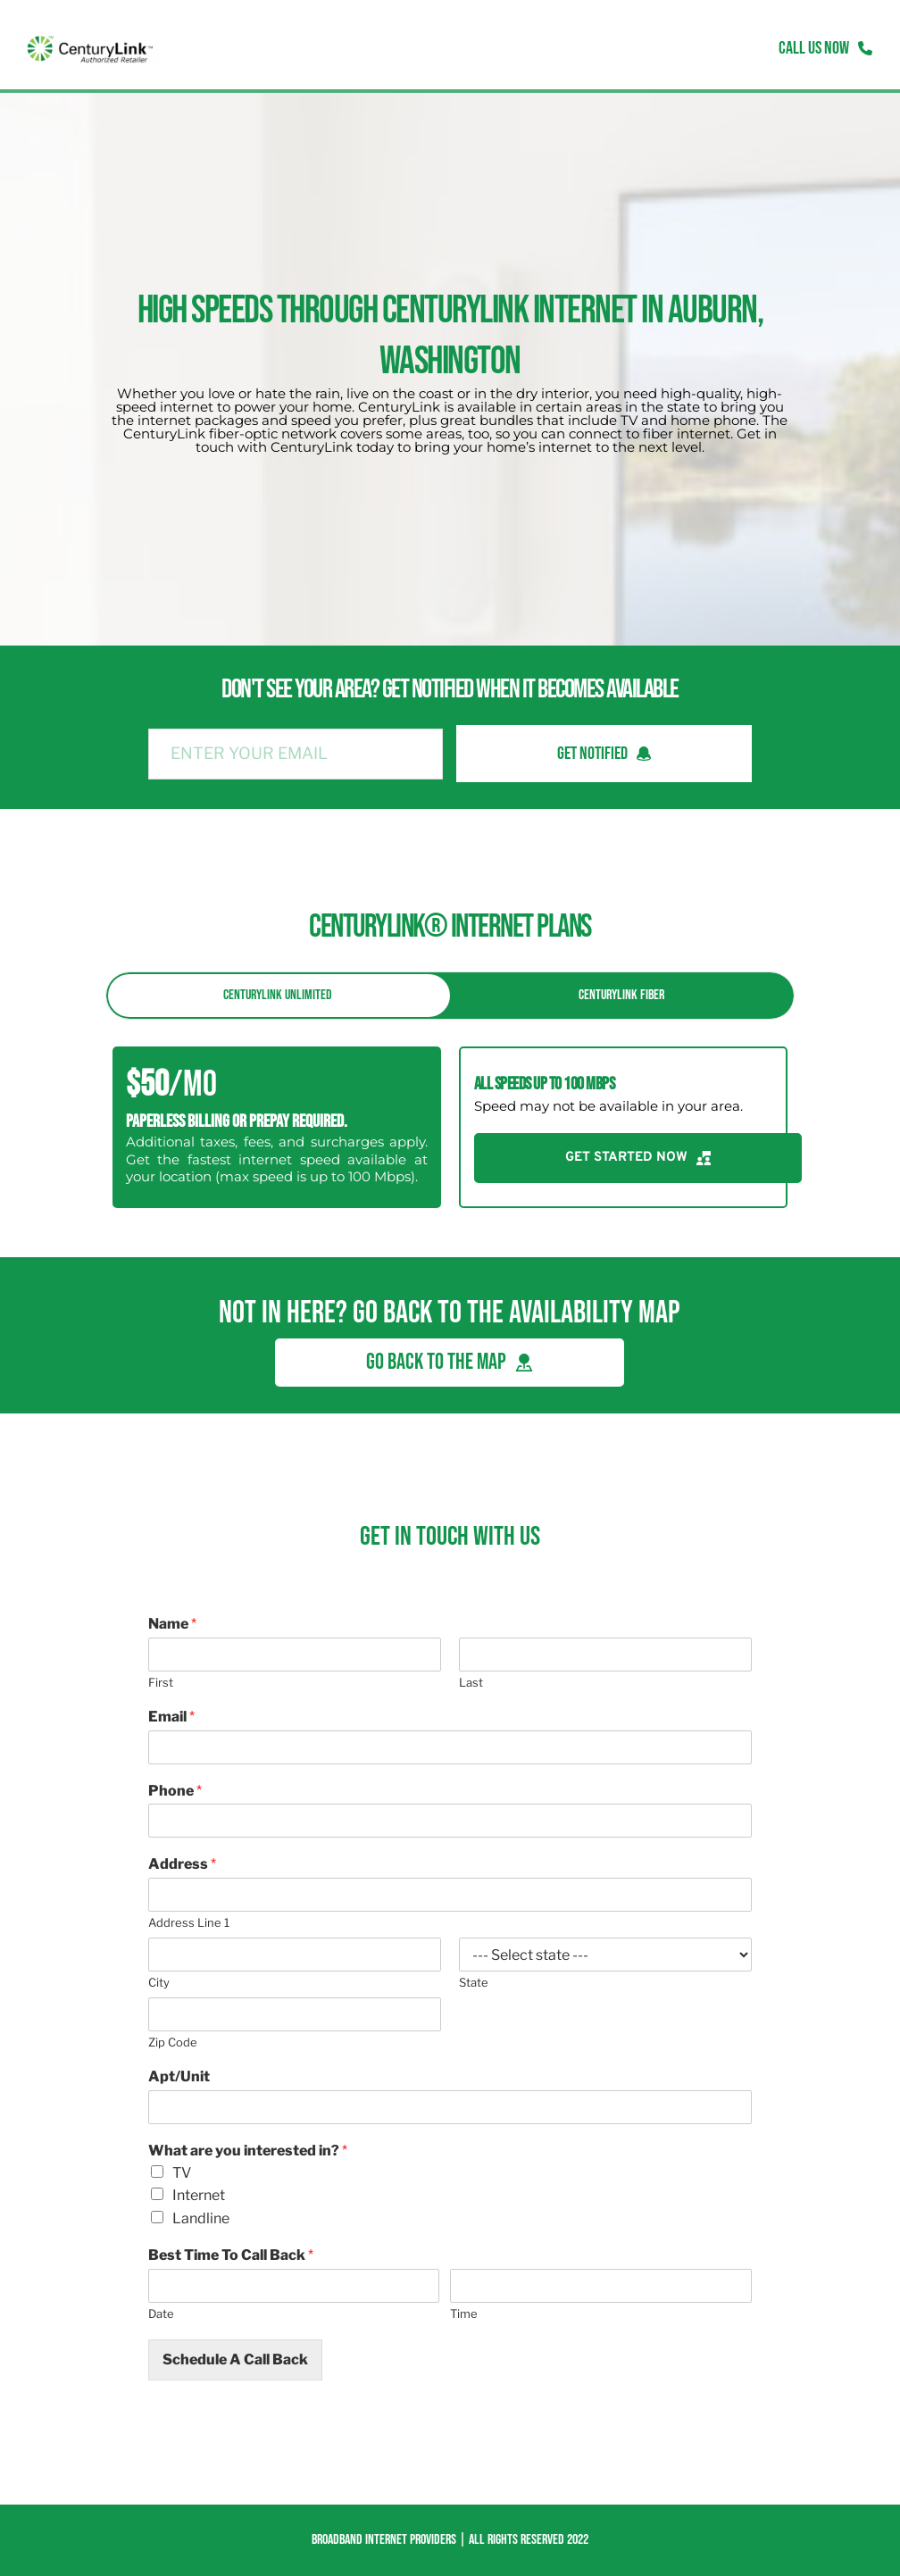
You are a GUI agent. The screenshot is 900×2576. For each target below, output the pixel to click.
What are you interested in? (247, 2150)
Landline (200, 2218)
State (473, 1982)
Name (172, 1623)
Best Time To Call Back (230, 2255)
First (160, 1682)
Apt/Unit (179, 2076)
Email (171, 1716)
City (159, 1982)
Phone (175, 1790)
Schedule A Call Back (235, 2359)
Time (464, 2313)
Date (161, 2313)
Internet (198, 2195)
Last (471, 1682)
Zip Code (172, 2042)
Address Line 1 (188, 1922)
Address (182, 1863)
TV (181, 2172)
